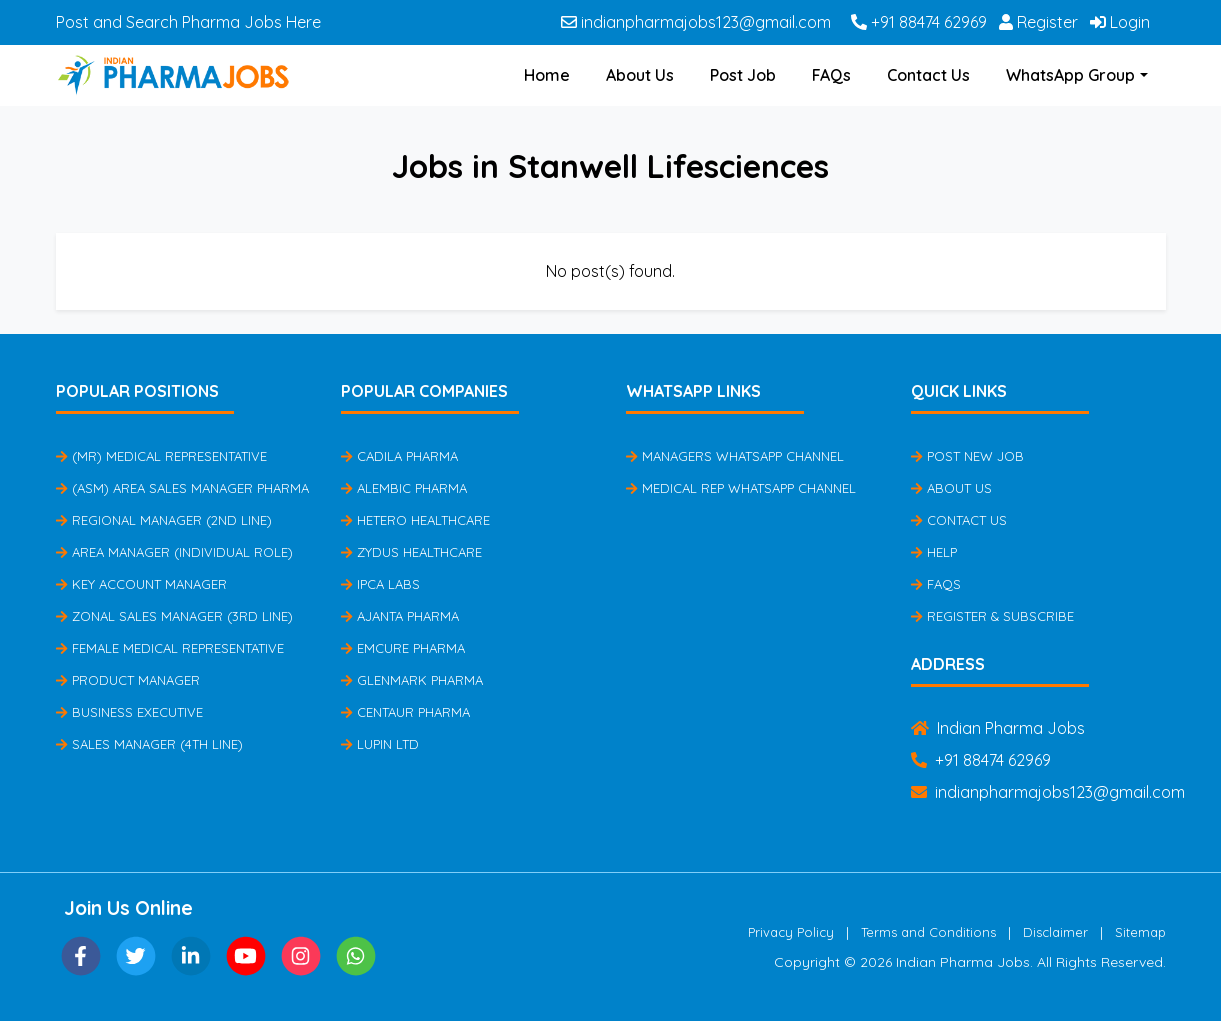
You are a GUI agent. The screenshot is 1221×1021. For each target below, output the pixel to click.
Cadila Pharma (399, 456)
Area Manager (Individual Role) (174, 552)
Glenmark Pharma (412, 680)
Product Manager (128, 680)
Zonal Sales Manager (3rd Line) (174, 616)
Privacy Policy (791, 932)
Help (934, 552)
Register (1038, 22)
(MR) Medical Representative (161, 456)
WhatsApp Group (1070, 75)
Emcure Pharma (403, 648)
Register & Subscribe (992, 616)
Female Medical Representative (170, 648)
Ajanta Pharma (400, 616)
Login (1120, 22)
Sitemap (1140, 932)
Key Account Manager (141, 584)
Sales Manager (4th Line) (149, 744)
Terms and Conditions (928, 932)
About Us (640, 75)
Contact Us (928, 75)
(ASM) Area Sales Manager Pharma (182, 488)
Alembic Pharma (404, 488)
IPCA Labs (380, 584)
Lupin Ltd (380, 744)
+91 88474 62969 (919, 22)
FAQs (831, 75)
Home (547, 75)
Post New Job (967, 456)
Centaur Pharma (405, 712)
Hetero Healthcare (415, 520)
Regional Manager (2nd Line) (164, 520)
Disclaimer (1055, 932)
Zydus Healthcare (411, 552)
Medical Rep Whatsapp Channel (741, 488)
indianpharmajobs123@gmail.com (696, 22)
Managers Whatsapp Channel (735, 456)
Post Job (743, 75)
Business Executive (129, 712)
